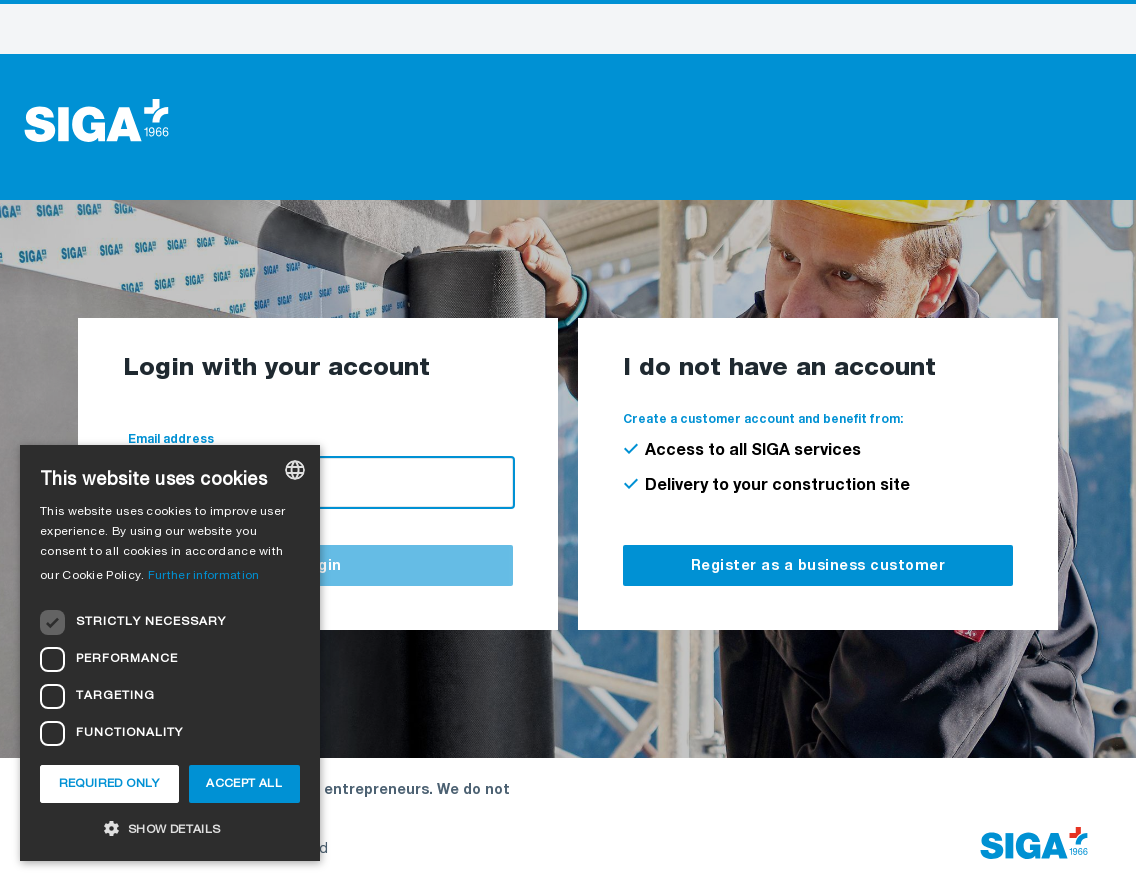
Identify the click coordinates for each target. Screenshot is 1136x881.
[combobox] (295, 470)
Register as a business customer (818, 567)
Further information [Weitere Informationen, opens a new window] (204, 576)
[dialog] (170, 653)
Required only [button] (109, 784)
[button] (170, 828)
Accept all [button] (244, 784)
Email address (171, 440)
